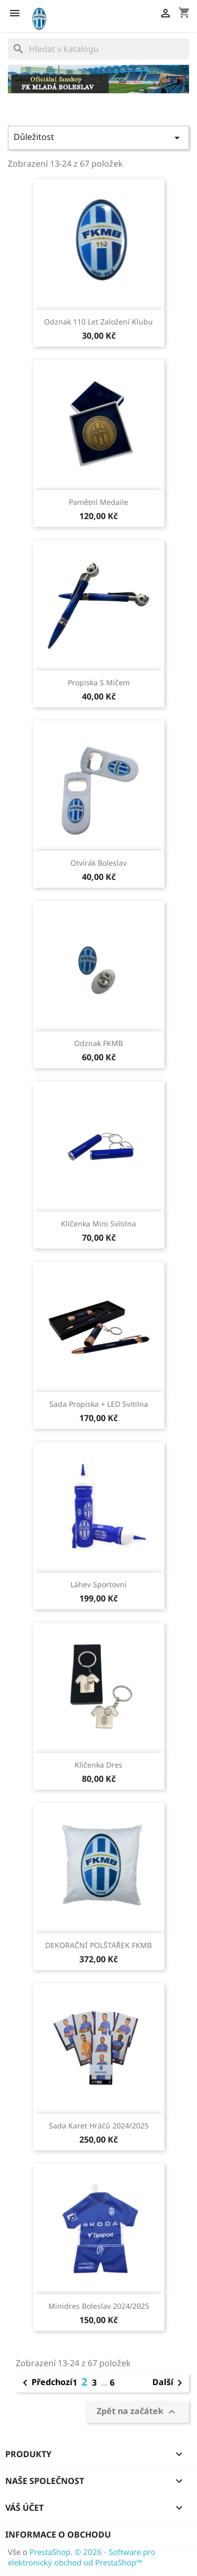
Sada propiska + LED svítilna (98, 1404)
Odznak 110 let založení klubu (98, 322)
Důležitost (98, 137)
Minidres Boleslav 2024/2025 (98, 2306)
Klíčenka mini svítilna (98, 1224)
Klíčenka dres (98, 1765)
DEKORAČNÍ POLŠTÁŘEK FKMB (98, 1945)
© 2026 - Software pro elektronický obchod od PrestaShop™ (81, 2557)
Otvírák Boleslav (98, 863)
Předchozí (45, 2383)
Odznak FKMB (98, 1043)
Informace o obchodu (58, 2534)
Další (169, 2383)
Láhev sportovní (98, 1584)
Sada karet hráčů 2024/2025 (99, 2126)
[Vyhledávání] (98, 48)
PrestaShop (49, 2552)
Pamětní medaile (98, 502)
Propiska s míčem (99, 682)
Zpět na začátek (137, 2412)
